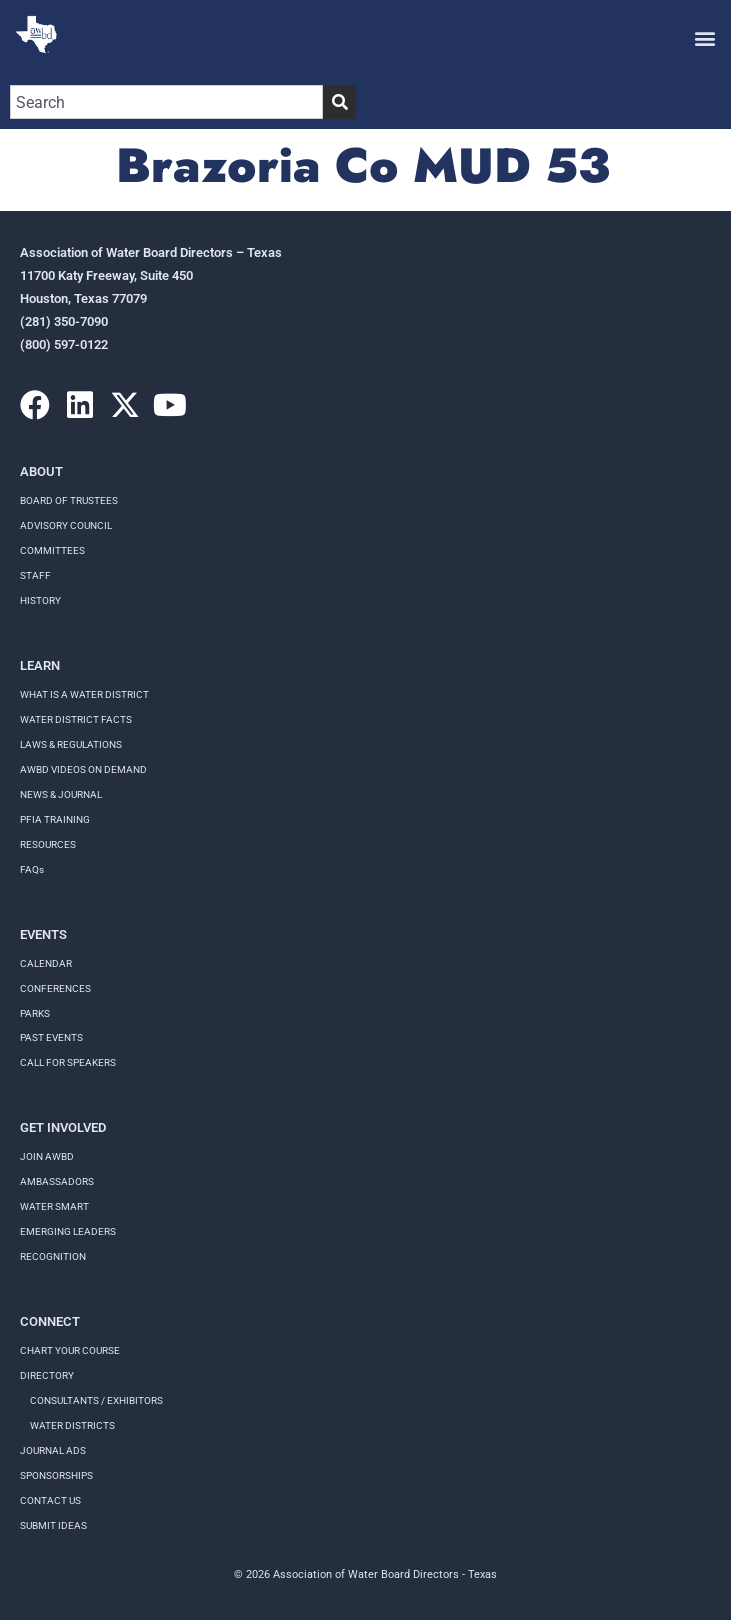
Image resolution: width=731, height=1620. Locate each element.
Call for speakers (68, 1062)
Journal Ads (53, 1450)
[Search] (339, 102)
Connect (50, 1321)
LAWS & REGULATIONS (71, 744)
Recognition (53, 1256)
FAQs (32, 869)
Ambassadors (57, 1181)
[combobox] (166, 102)
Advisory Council (66, 525)
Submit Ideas (53, 1525)
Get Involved (63, 1127)
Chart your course (70, 1350)
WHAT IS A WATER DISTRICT (84, 694)
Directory (47, 1375)
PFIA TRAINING (55, 819)
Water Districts (72, 1425)
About (41, 471)
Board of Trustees (69, 500)
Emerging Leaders (68, 1231)
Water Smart (54, 1206)
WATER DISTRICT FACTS (76, 719)
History (40, 600)
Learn (40, 665)
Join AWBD (47, 1156)
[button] (704, 37)
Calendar (46, 963)
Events (43, 934)
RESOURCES (48, 844)
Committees (52, 550)
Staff (35, 575)
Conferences (55, 988)
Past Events (51, 1037)
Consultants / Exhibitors (96, 1400)
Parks (35, 1013)
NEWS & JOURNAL (61, 794)
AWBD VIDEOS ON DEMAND (83, 769)
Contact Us (50, 1500)
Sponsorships (56, 1475)
